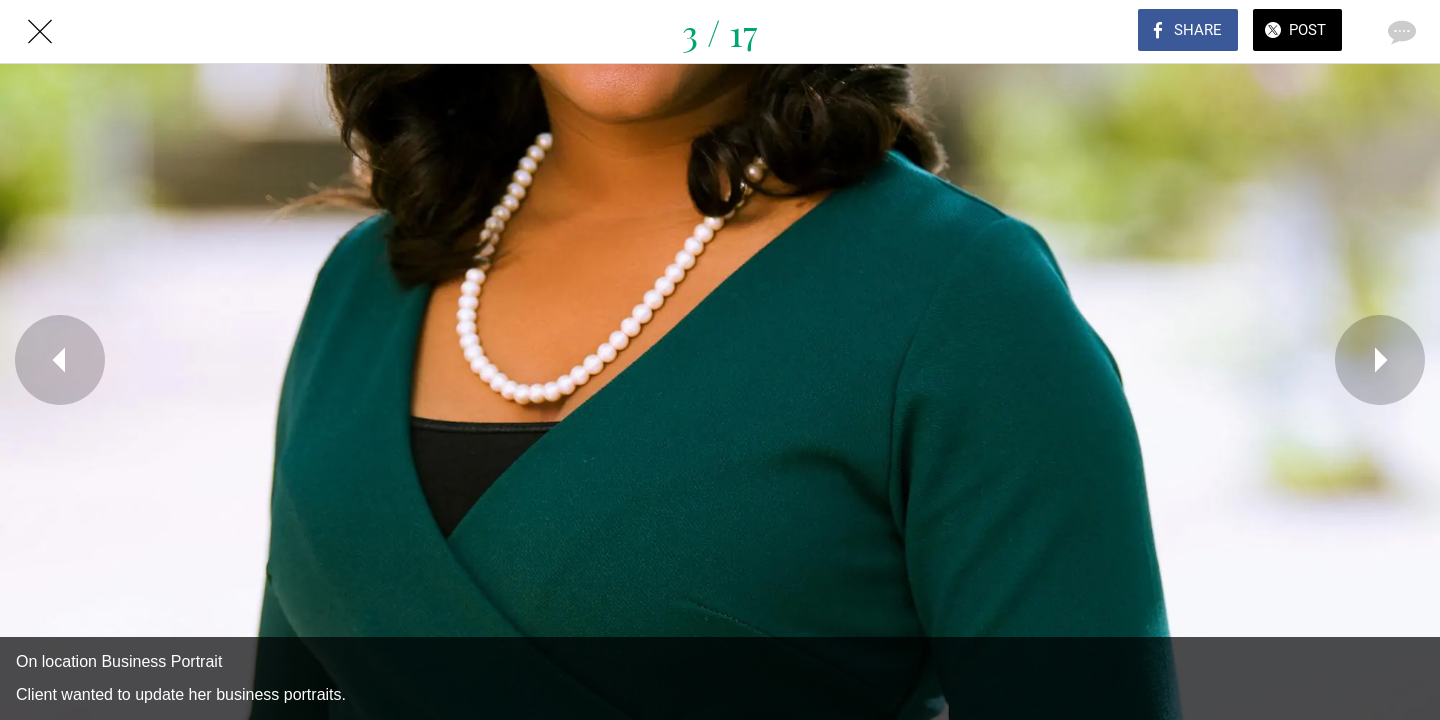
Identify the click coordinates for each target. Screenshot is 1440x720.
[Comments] (1400, 32)
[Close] (40, 32)
